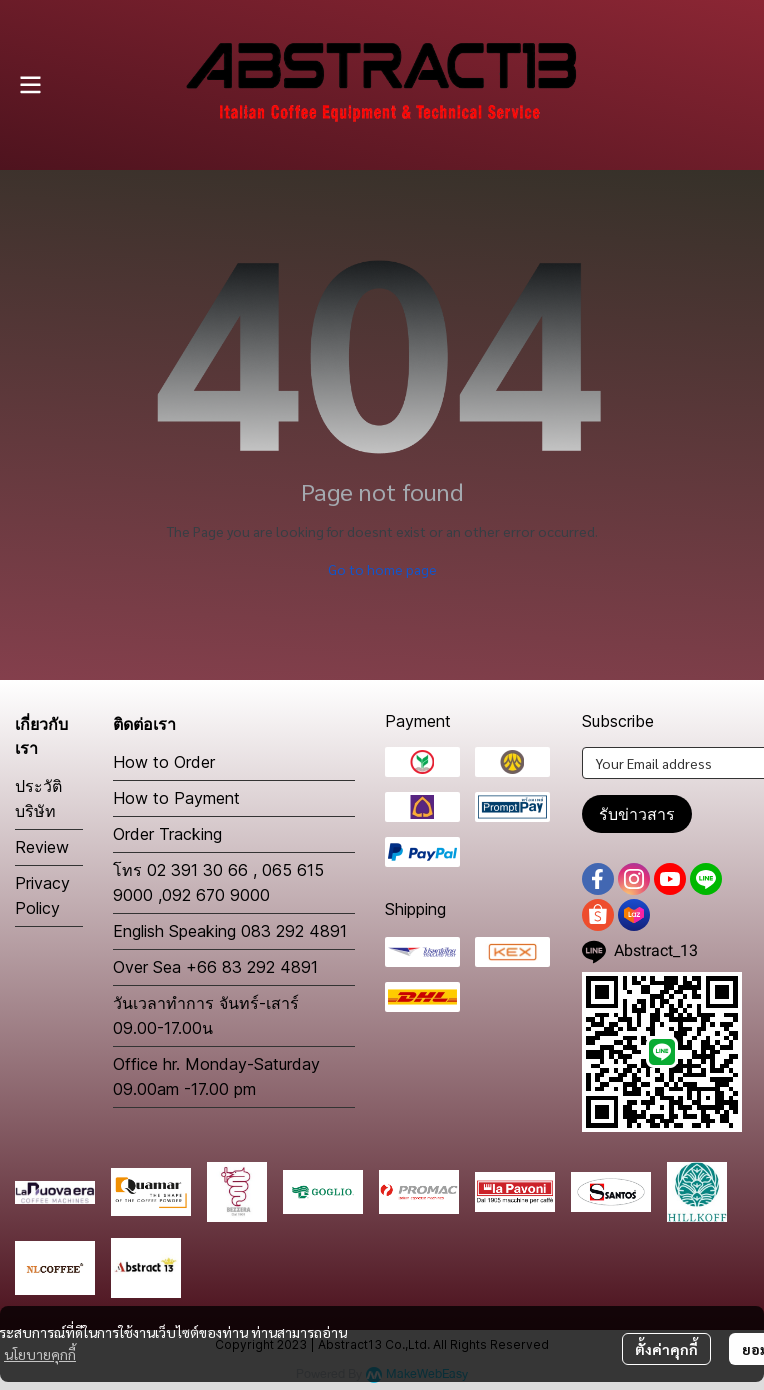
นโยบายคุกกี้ (40, 1354)
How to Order (164, 762)
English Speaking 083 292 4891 (230, 931)
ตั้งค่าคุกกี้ (666, 1349)
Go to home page (382, 569)
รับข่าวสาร (637, 814)
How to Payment (176, 798)
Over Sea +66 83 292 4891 (215, 967)
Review (42, 847)
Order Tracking (167, 834)
